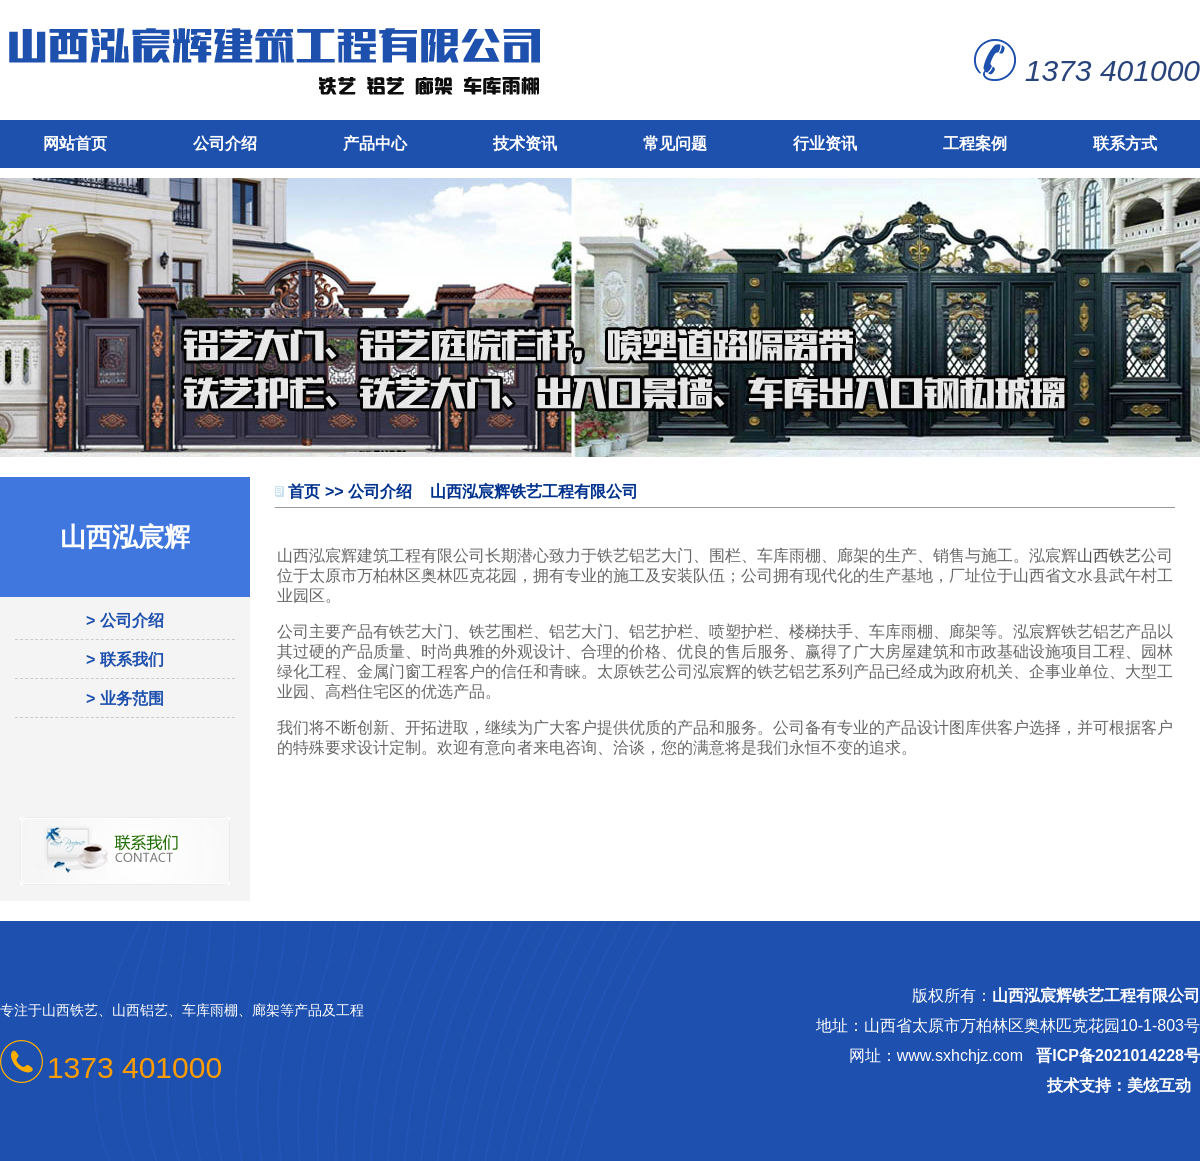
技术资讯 (525, 143)
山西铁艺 (1109, 555)
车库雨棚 (210, 1010)
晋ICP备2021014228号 (1118, 1055)
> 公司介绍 (125, 620)
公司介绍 (225, 143)
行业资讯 (825, 143)
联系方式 (1125, 143)
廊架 (266, 1010)
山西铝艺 (140, 1010)
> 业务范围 (125, 698)
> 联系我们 (125, 659)
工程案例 (975, 143)
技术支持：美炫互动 (1119, 1085)
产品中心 (375, 143)
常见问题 (675, 143)
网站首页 (75, 143)
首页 (304, 491)
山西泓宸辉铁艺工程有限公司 (1096, 995)
